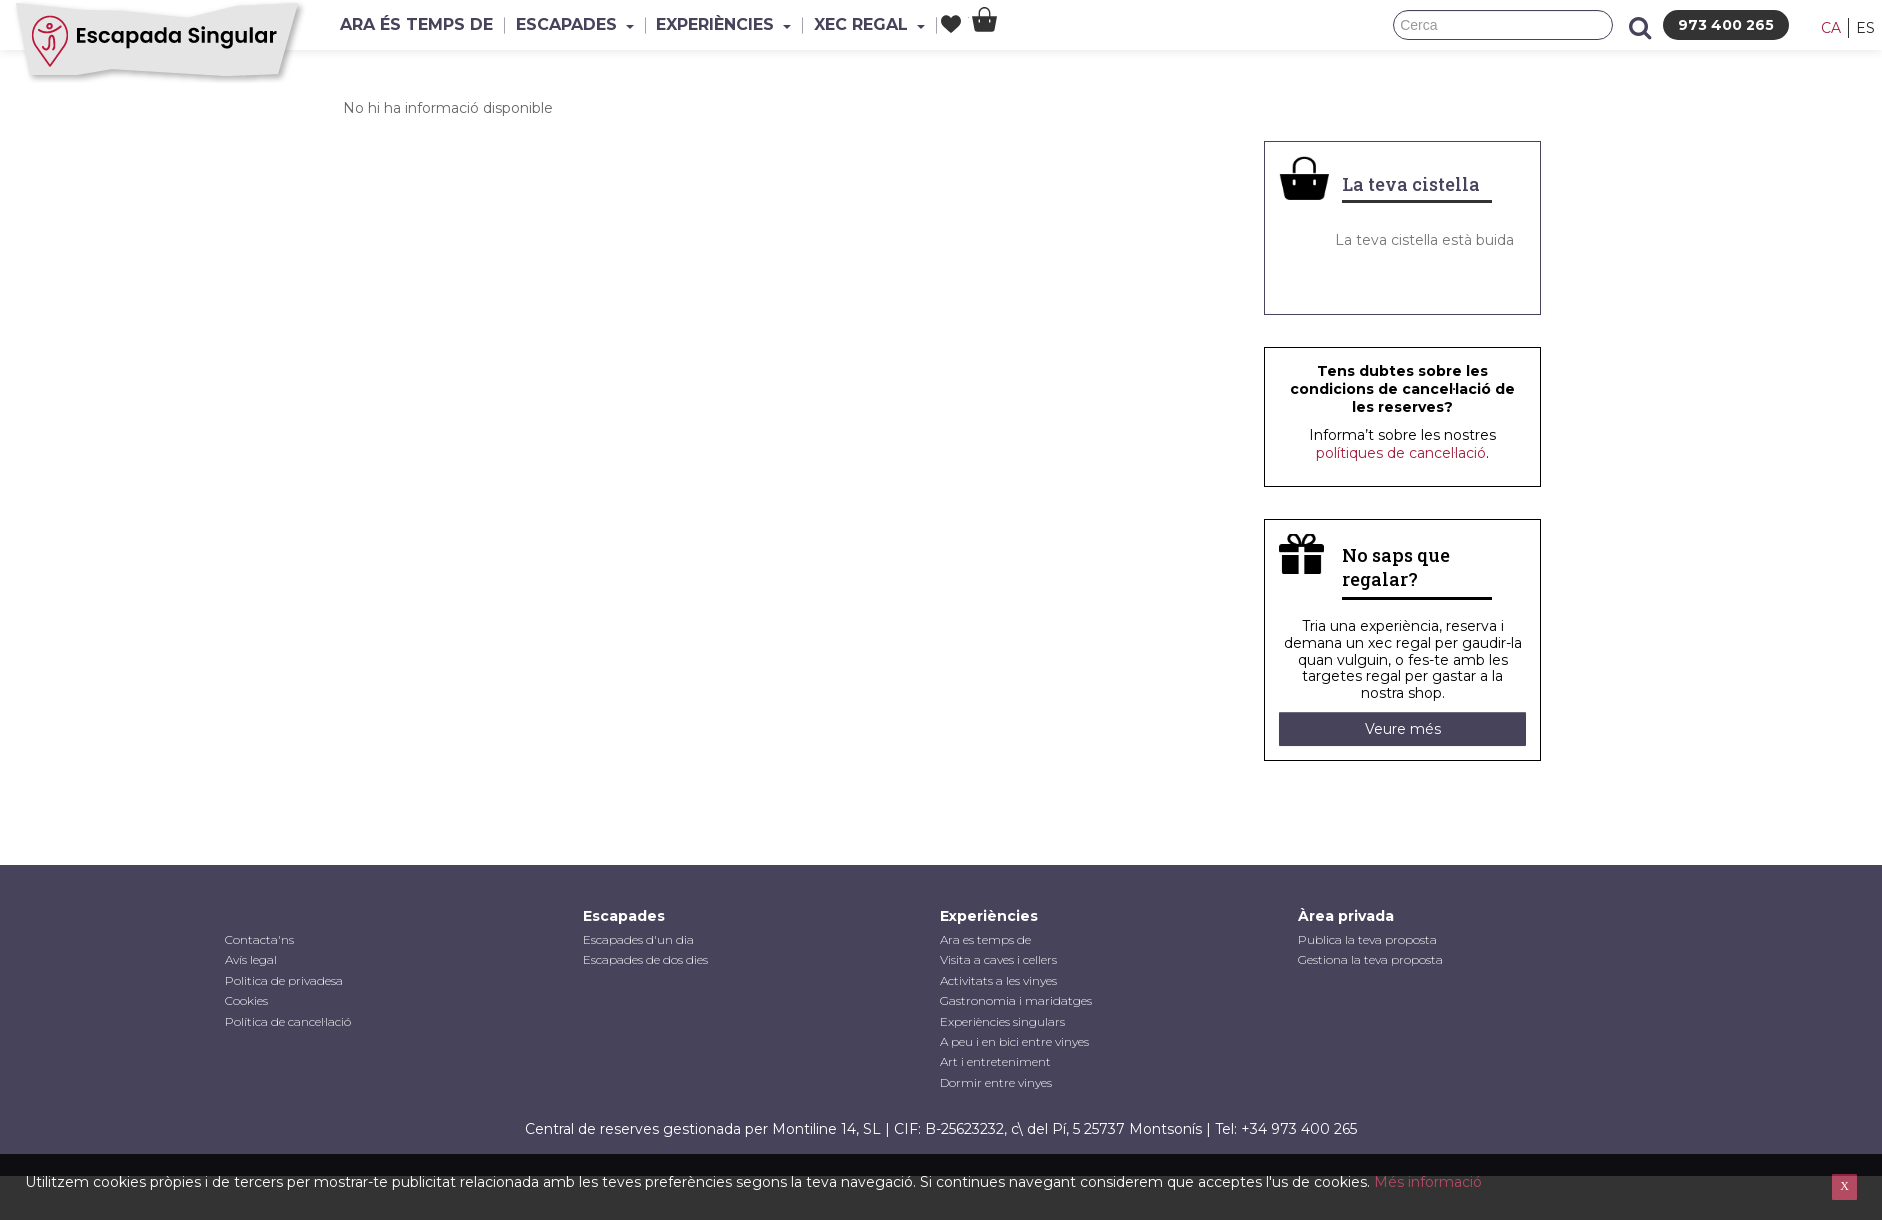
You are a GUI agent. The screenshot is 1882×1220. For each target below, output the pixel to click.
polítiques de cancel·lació (1401, 453)
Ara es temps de (985, 939)
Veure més (1403, 729)
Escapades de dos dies (645, 959)
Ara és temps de (421, 25)
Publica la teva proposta (1367, 939)
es (1865, 28)
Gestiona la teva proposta (1370, 959)
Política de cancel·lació (288, 1021)
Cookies (246, 1000)
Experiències (749, 25)
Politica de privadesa (284, 980)
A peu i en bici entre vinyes (1014, 1041)
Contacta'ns (259, 939)
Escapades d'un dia (638, 939)
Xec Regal (905, 25)
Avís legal (251, 959)
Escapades (590, 25)
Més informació (1428, 1182)
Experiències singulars (1002, 1021)
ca (1831, 28)
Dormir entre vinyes (996, 1082)
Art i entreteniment (995, 1061)
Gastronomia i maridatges (1016, 1000)
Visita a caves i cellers (998, 959)
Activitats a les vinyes (998, 980)
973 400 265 (1726, 25)
